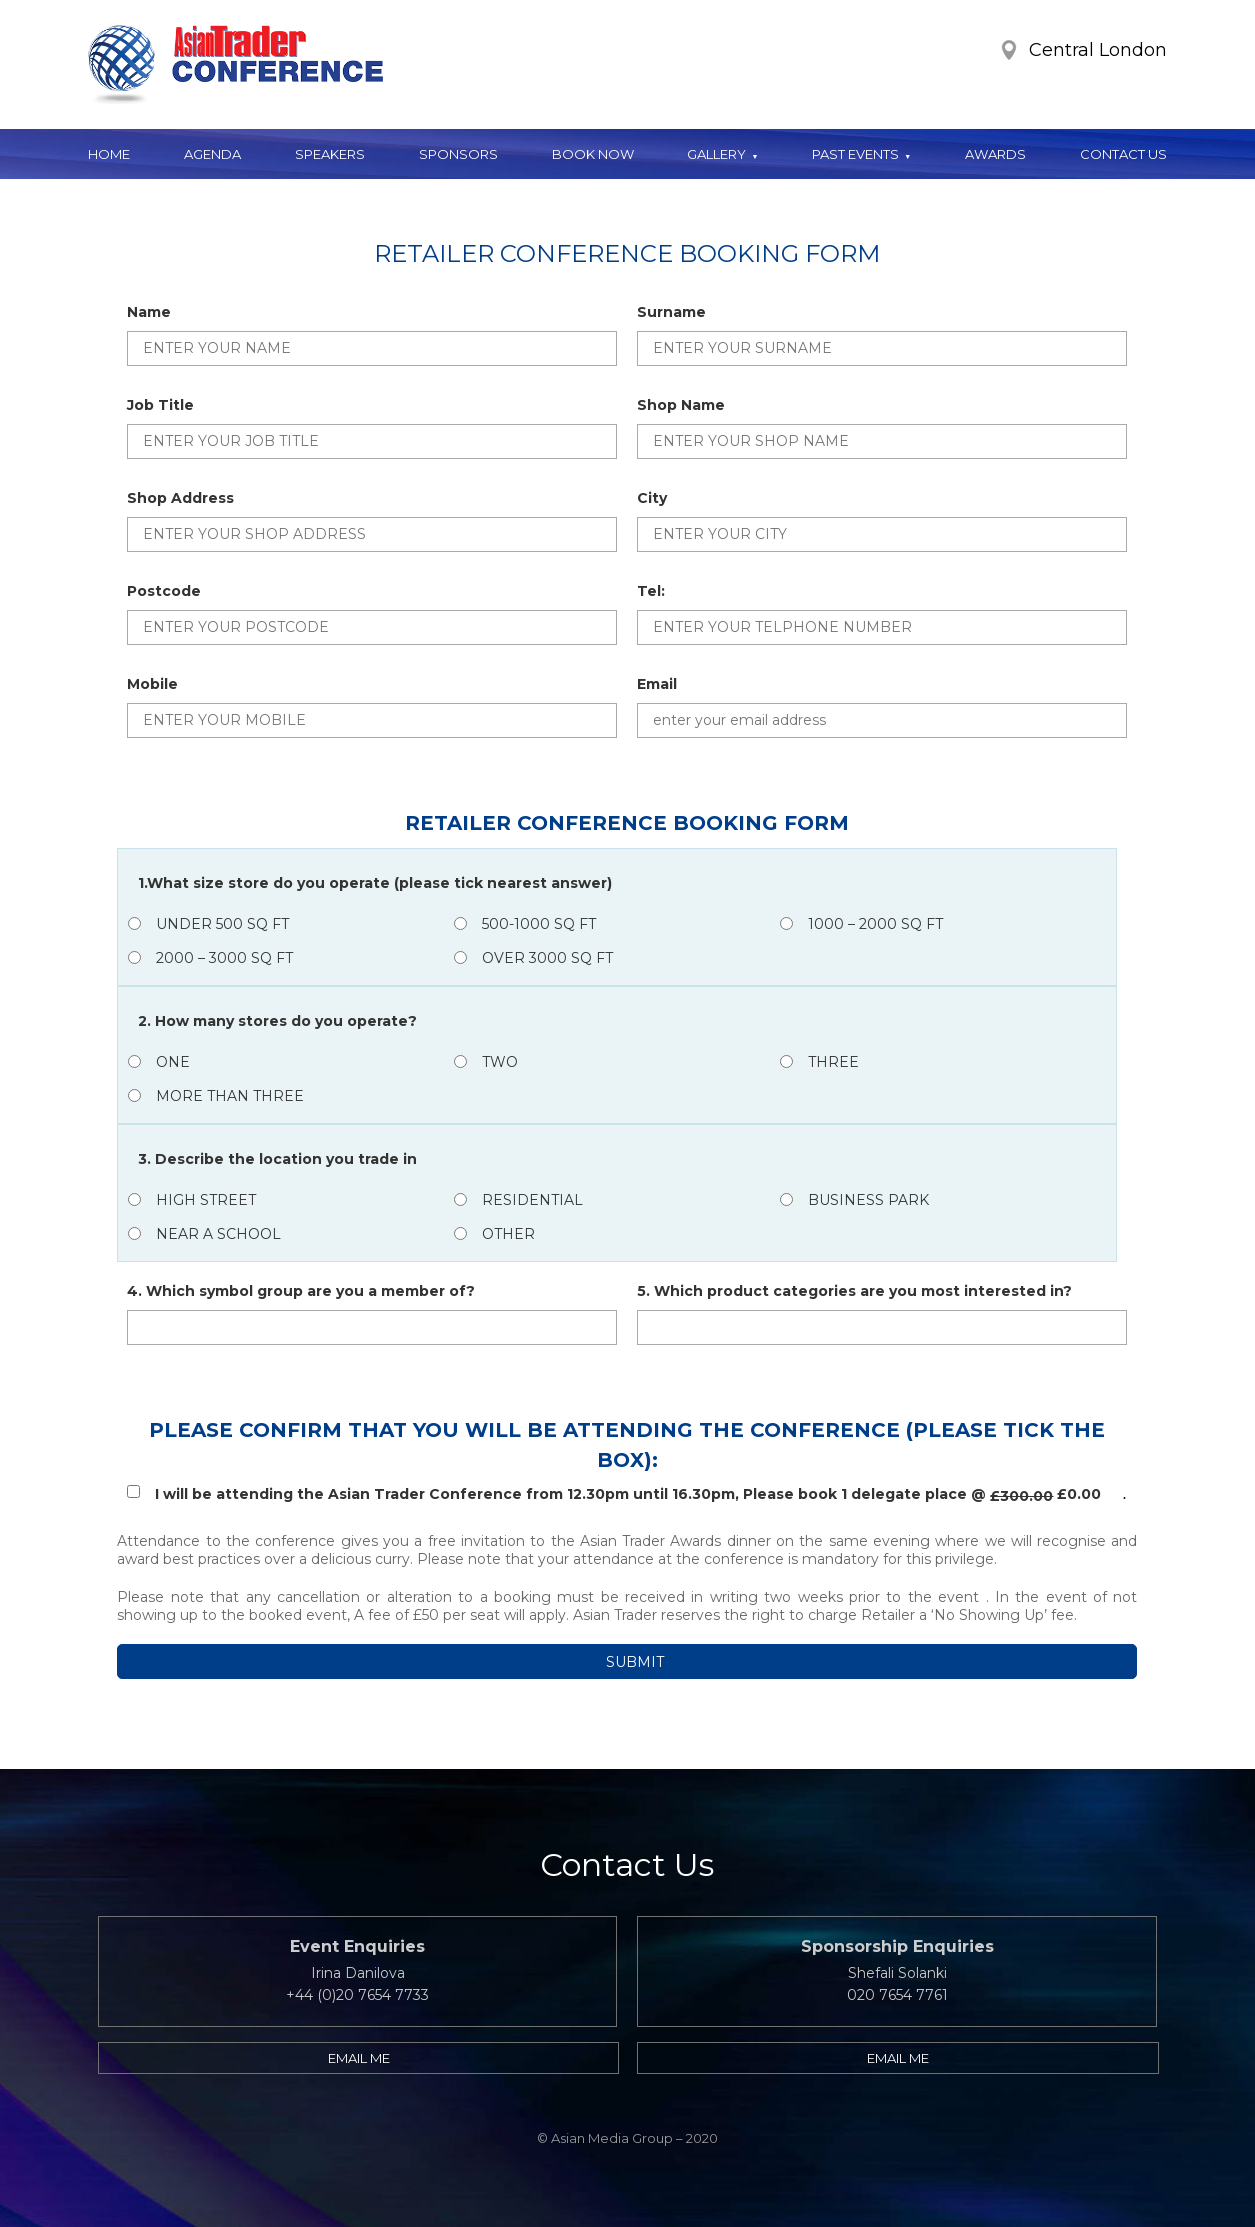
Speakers (330, 154)
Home (109, 154)
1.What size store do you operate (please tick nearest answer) (375, 883)
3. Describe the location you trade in (277, 1159)
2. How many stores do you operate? (277, 1021)
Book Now (593, 154)
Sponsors (458, 154)
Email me (359, 2058)
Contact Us (1123, 154)
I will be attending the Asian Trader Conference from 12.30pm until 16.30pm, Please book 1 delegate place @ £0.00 (614, 1495)
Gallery (716, 154)
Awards (995, 154)
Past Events (855, 154)
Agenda (212, 154)
